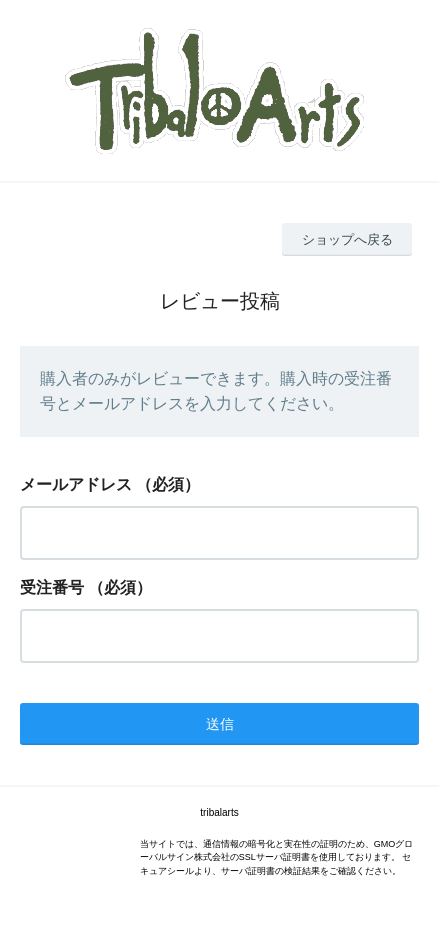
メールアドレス (76, 484)
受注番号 (52, 587)
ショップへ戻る (347, 239)
